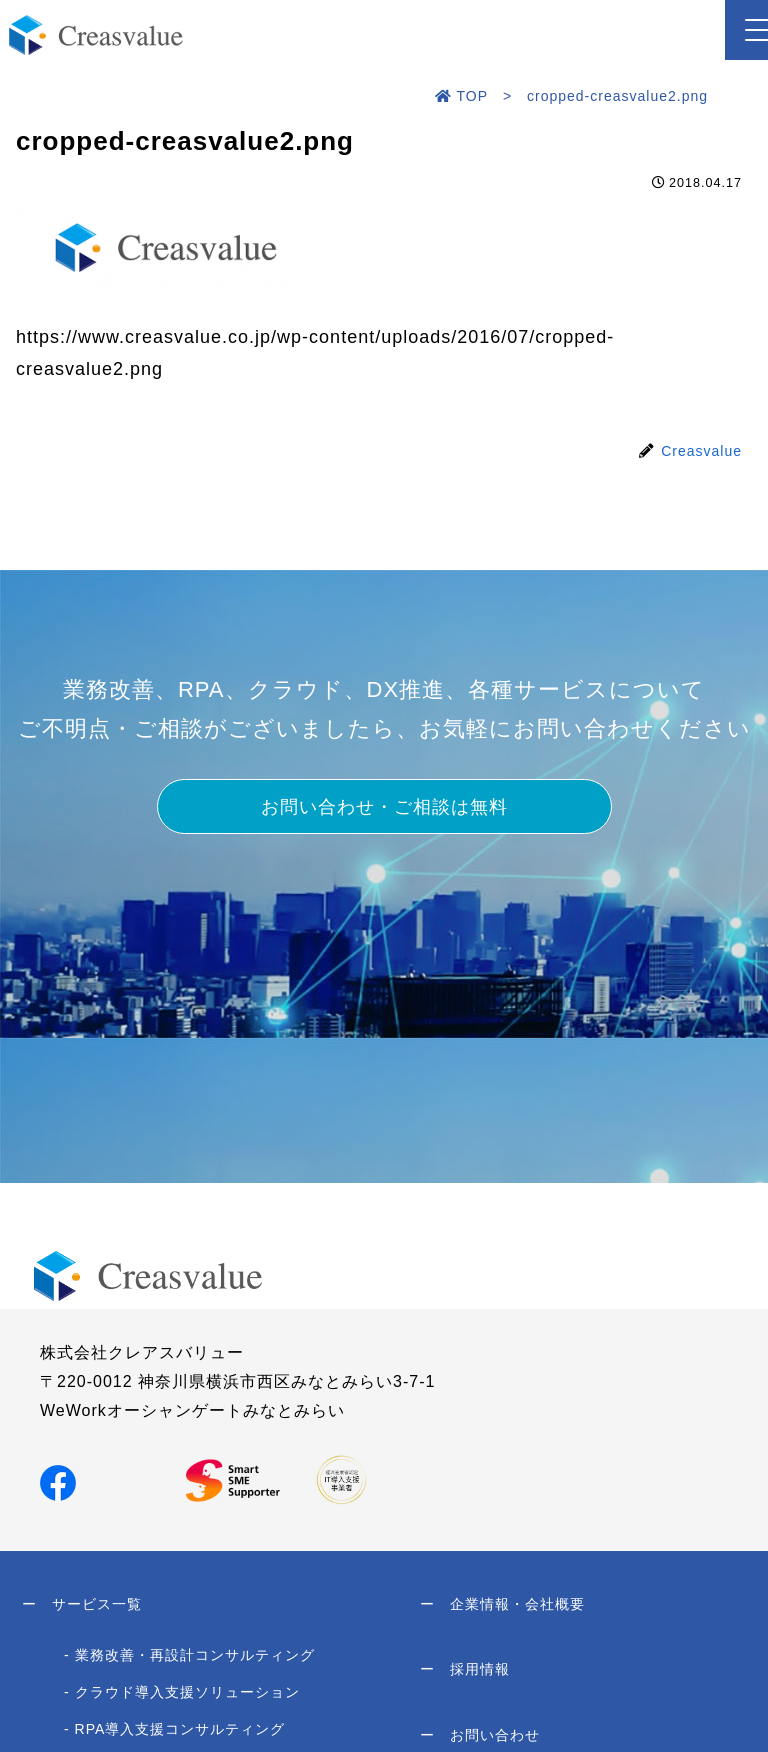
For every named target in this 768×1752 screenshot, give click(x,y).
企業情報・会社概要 (502, 1608)
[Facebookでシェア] (58, 1482)
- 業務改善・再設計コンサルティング (189, 1662)
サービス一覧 (82, 1608)
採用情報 (465, 1680)
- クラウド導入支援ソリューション (182, 1699)
